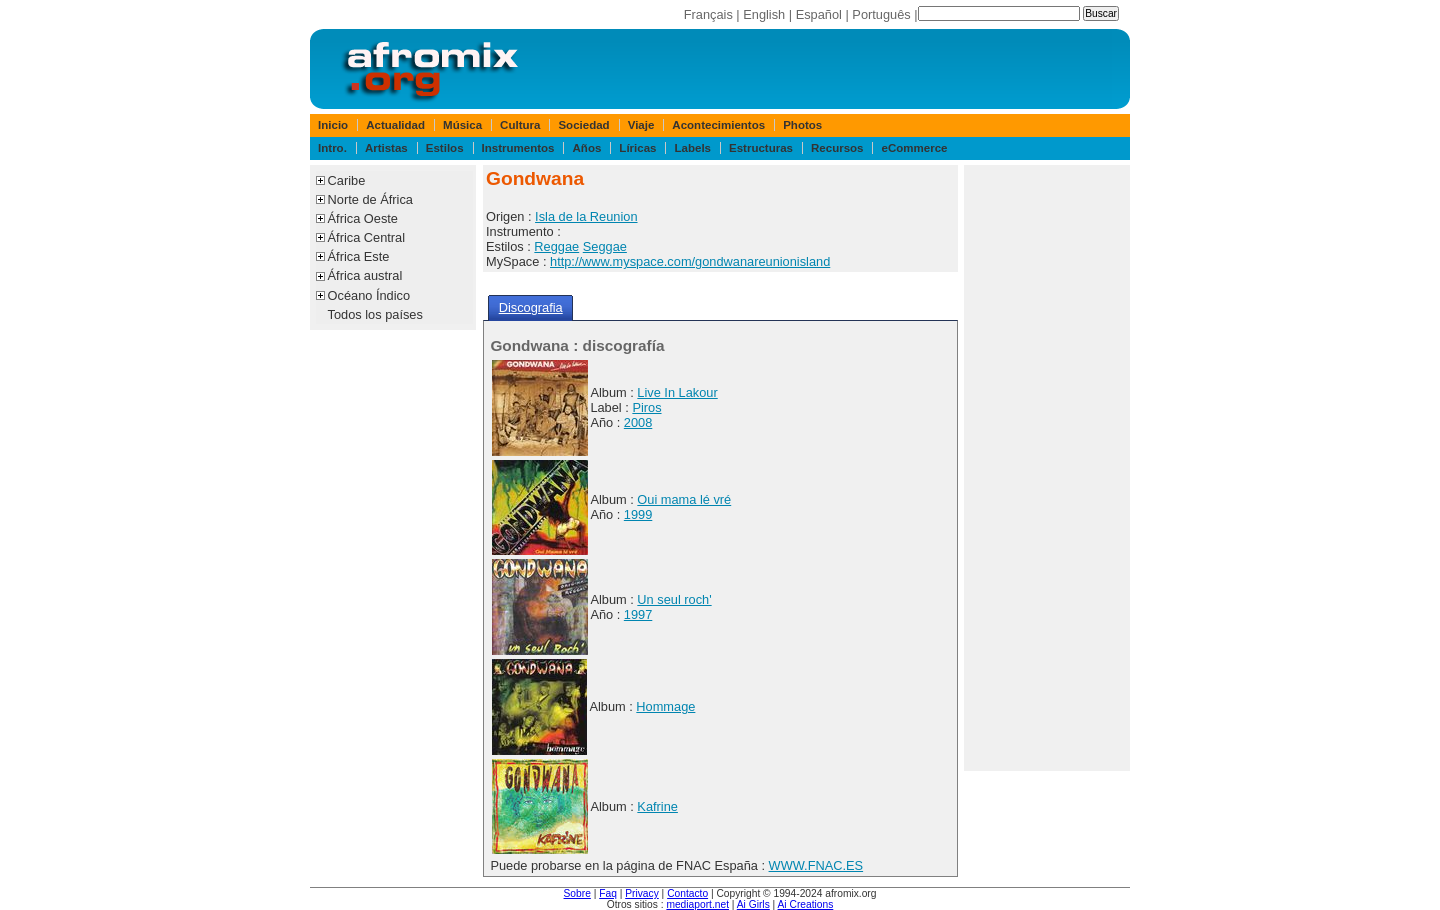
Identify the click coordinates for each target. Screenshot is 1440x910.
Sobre (577, 893)
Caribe (347, 180)
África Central (367, 237)
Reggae (556, 246)
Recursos (837, 148)
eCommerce (915, 148)
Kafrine (657, 806)
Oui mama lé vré (684, 499)
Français (708, 14)
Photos (802, 125)
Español (819, 14)
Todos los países (375, 314)
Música (462, 125)
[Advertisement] (1047, 468)
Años (587, 148)
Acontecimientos (718, 125)
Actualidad (395, 125)
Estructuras (761, 148)
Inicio (333, 125)
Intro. (332, 148)
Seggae (605, 246)
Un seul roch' (674, 599)
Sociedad (583, 125)
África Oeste (363, 218)
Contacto (687, 893)
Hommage (665, 706)
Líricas (637, 148)
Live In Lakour (677, 392)
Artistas (386, 148)
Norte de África (370, 199)
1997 (638, 614)
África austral (365, 275)
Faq (608, 893)
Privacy (642, 893)
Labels (693, 148)
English (764, 14)
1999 (638, 514)
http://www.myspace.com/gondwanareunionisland (690, 261)
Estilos (445, 148)
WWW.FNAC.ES (816, 865)
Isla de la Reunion (586, 216)
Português (881, 14)
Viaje (641, 125)
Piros (646, 407)
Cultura (520, 125)
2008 (638, 422)
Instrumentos (518, 148)
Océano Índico (369, 295)
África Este (359, 256)
